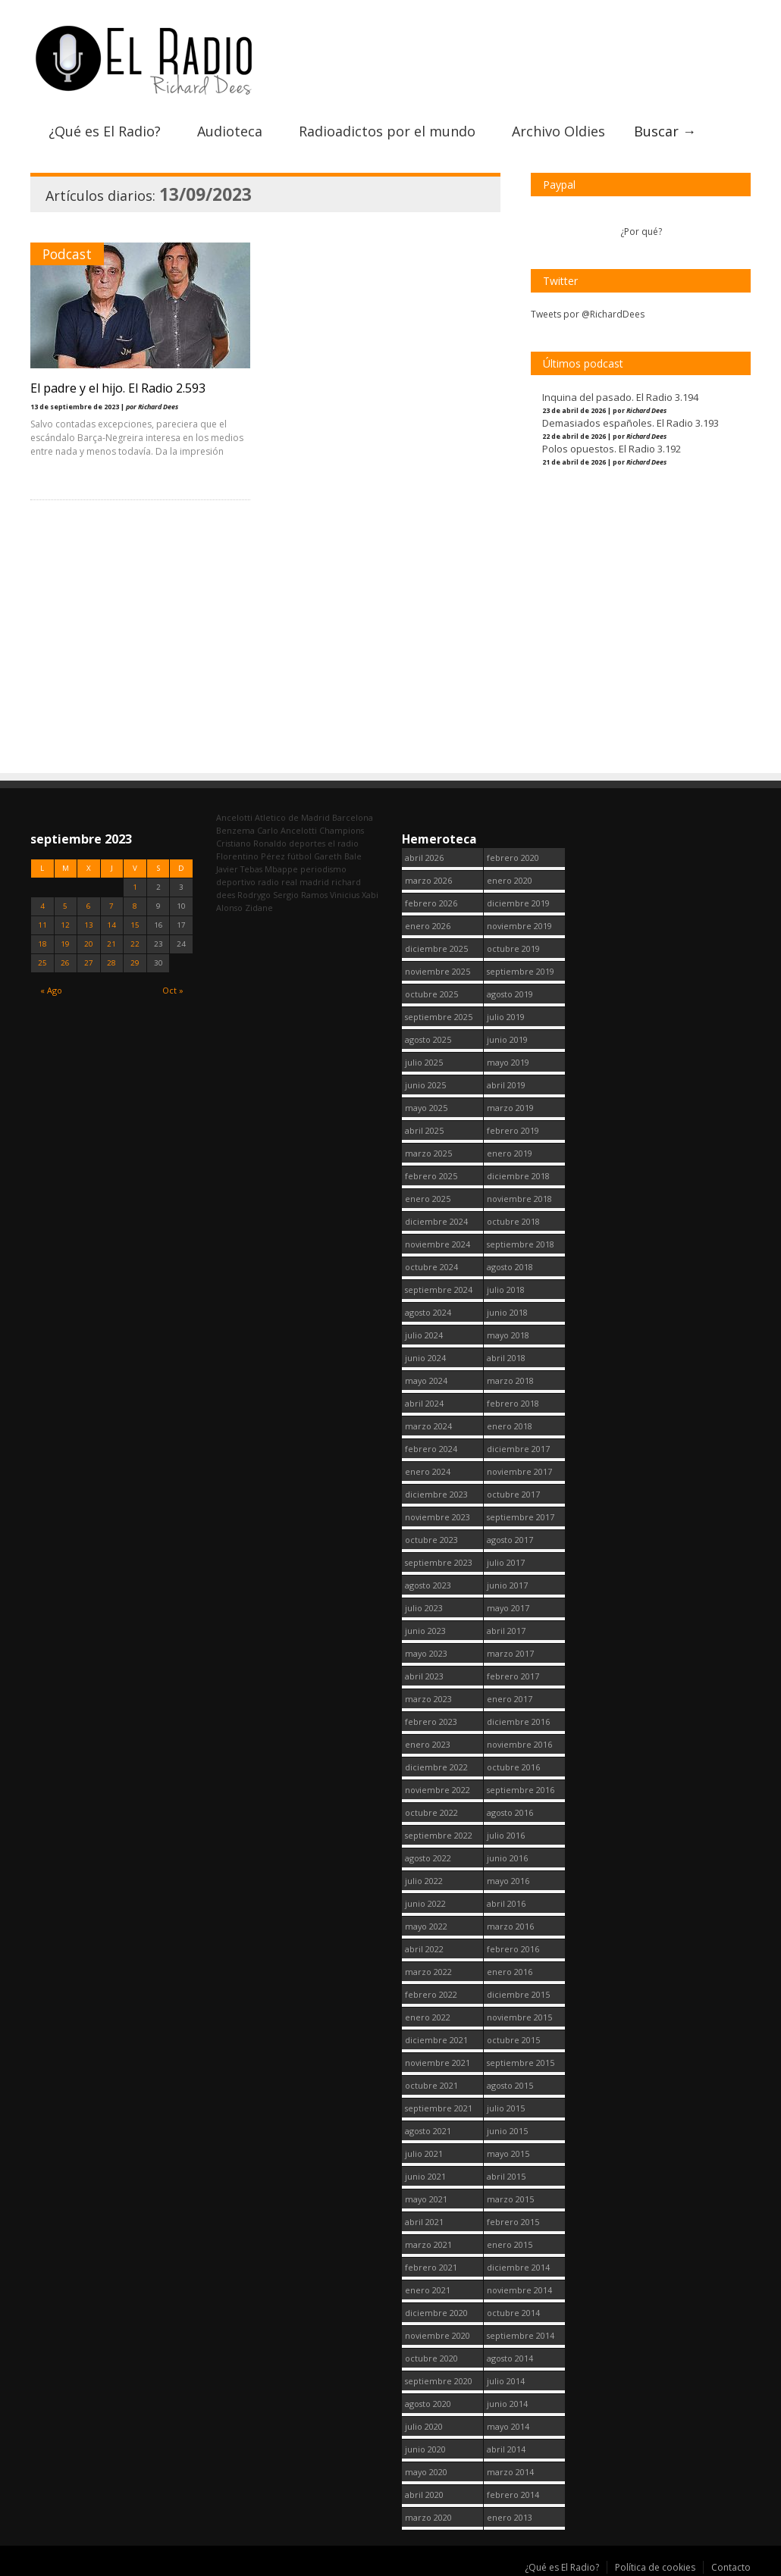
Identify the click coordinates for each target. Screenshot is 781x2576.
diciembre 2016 (518, 1721)
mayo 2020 (426, 2471)
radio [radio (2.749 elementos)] (268, 881)
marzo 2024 (428, 1426)
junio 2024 (425, 1357)
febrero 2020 (513, 857)
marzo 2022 (428, 1971)
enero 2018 (509, 1426)
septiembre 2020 (438, 2381)
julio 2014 (506, 2381)
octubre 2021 (431, 2085)
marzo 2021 (428, 2244)
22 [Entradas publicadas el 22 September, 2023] (135, 944)
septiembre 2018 (520, 1244)
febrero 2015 (513, 2221)
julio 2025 (424, 1062)
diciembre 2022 (436, 1767)
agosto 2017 (510, 1539)
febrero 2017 (513, 1676)
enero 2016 (509, 1971)
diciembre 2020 (436, 2312)
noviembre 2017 (519, 1471)
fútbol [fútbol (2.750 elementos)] (299, 856)
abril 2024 (424, 1403)
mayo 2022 (426, 1926)
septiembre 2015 (520, 2062)
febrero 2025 (431, 1176)
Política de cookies (655, 2567)
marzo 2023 (428, 1698)
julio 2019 (506, 1016)
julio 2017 (506, 1562)
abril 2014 (506, 2449)
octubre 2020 (431, 2358)
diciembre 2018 (518, 1176)
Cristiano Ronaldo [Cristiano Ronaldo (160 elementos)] (251, 843)
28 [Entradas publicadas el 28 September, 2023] (111, 963)
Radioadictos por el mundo (387, 131)
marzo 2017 (510, 1653)
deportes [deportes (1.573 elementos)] (307, 843)
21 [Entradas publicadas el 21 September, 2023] (111, 944)
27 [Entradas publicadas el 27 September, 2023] (88, 963)
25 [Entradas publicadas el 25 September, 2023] (42, 963)
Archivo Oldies (558, 131)
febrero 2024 (431, 1448)
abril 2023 (424, 1676)
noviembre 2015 (519, 2017)
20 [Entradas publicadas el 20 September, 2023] (88, 944)
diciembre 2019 (518, 903)
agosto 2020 (428, 2403)
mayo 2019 (508, 1062)
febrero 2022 (431, 1994)
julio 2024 (424, 1335)
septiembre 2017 (520, 1517)
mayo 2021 (426, 2199)
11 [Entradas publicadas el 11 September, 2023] (42, 925)
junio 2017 (507, 1585)
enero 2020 (509, 880)
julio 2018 (506, 1289)
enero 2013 (509, 2517)
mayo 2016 (508, 1880)
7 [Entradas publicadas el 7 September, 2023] (111, 906)
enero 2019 (509, 1153)
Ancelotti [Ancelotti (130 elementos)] (234, 817)
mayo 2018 (508, 1335)
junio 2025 (425, 1085)
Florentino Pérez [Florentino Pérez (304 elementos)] (250, 856)
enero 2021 (427, 2290)
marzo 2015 (510, 2199)
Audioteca (229, 131)
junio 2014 (507, 2403)
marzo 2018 (510, 1380)
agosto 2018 (510, 1266)
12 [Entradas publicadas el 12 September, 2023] (65, 925)
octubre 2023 (431, 1539)
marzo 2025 (428, 1153)
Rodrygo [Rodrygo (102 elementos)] (254, 894)
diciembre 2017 (518, 1448)
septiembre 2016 (520, 1789)
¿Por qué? (641, 231)
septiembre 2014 (520, 2335)
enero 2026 (427, 925)
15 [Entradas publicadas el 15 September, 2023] (135, 925)
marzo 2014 (510, 2471)
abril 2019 (506, 1085)
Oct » (172, 990)
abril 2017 (506, 1630)
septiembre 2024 (438, 1289)
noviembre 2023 (437, 1517)
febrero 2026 (431, 903)
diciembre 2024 (436, 1221)
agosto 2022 (428, 1858)
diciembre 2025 (436, 948)
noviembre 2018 (519, 1198)
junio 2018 (507, 1312)
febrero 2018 (513, 1403)
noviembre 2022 (437, 1789)
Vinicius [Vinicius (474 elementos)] (344, 894)
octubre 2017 (513, 1494)
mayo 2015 (508, 2153)
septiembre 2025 (438, 1016)
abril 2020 (424, 2494)
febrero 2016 (513, 1949)
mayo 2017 (508, 1608)
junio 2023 (425, 1630)
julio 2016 (506, 1835)
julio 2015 (506, 2108)
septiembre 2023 (438, 1562)
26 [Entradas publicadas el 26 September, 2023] (65, 963)
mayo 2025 (426, 1107)
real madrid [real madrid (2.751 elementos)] (305, 881)
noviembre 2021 (437, 2062)
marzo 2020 (428, 2517)
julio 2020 (424, 2426)
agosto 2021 (428, 2130)
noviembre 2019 (519, 925)
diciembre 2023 (436, 1494)
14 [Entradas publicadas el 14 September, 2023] (111, 925)
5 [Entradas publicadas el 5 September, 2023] (65, 906)
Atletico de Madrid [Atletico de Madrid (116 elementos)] (292, 817)
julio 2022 (424, 1880)
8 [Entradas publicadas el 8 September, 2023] (135, 906)
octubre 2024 (431, 1266)
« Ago (51, 990)
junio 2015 (507, 2130)
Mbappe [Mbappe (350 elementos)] (281, 869)
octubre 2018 (513, 1221)
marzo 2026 (428, 880)
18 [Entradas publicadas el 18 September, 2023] (42, 944)
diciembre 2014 (518, 2267)
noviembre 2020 (437, 2335)
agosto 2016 (510, 1812)
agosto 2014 (510, 2358)
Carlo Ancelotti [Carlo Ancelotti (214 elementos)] (287, 830)
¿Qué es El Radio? (105, 131)
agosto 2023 (428, 1585)
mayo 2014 (508, 2426)
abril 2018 (506, 1357)
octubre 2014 (513, 2312)
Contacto (731, 2567)
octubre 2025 (431, 994)
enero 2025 (427, 1198)
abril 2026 (424, 857)
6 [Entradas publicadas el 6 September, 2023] (88, 906)
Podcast (67, 254)
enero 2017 (509, 1698)
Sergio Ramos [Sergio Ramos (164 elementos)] (300, 894)
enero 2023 (427, 1744)
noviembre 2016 (519, 1744)
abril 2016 (506, 1903)
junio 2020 (425, 2449)
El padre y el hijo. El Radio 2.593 (117, 388)
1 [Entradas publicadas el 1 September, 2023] (135, 887)
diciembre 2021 (436, 2039)
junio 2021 (425, 2176)
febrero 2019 (513, 1130)
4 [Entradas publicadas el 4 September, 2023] (42, 906)
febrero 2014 (513, 2494)
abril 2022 (424, 1949)
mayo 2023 (426, 1653)
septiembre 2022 (438, 1835)
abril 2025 (424, 1130)
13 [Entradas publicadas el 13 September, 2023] (88, 925)
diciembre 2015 (518, 1994)
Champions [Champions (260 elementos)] (341, 830)
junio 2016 (507, 1858)
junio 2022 (425, 1903)
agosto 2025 (428, 1039)
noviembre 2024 (437, 1244)
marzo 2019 (510, 1107)
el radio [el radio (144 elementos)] (343, 843)
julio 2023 (424, 1608)
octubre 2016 (513, 1767)
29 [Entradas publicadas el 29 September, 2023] (135, 963)
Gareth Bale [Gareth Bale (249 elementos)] (338, 856)
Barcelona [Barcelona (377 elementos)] (352, 817)
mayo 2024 (426, 1380)
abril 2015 (506, 2176)
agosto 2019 (510, 994)
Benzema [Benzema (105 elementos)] (235, 830)
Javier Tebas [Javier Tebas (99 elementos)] (239, 869)
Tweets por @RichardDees (588, 314)
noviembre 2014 (519, 2290)
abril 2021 (424, 2221)
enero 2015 (509, 2244)
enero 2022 (427, 2017)
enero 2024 (427, 1471)
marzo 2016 (510, 1926)
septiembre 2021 (438, 2108)
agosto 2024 (428, 1312)
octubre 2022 (431, 1812)
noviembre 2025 (437, 971)
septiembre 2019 (520, 971)
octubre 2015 (513, 2039)
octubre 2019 (513, 948)
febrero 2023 (431, 1721)
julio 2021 (424, 2153)
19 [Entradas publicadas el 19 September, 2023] (65, 944)
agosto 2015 (510, 2085)
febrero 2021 (431, 2267)
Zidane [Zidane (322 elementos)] (259, 907)
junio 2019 (507, 1039)
